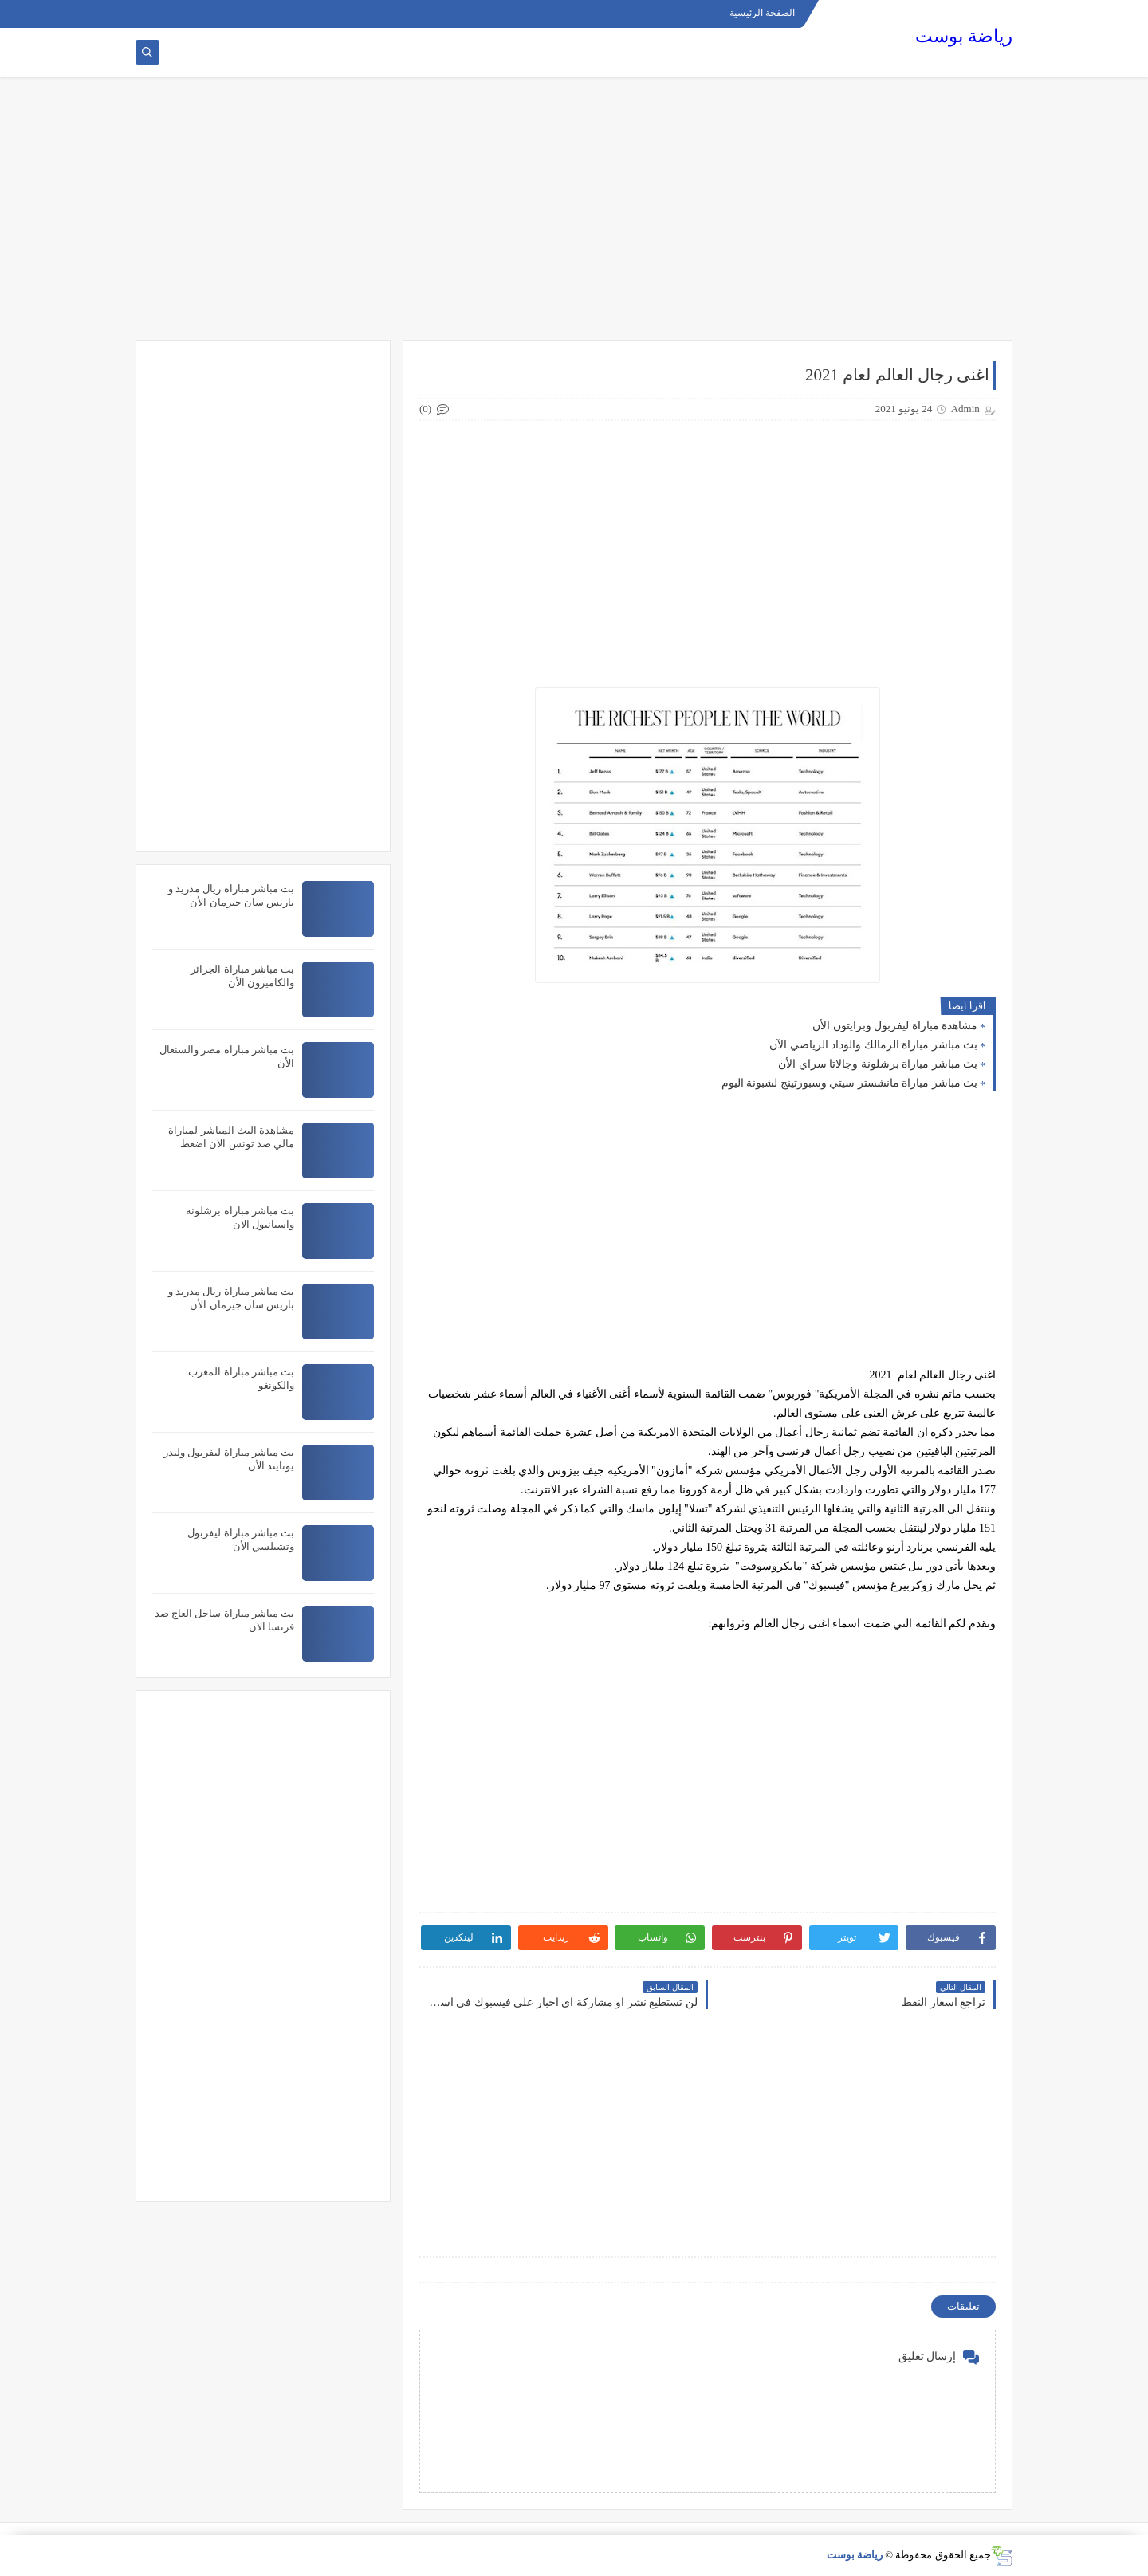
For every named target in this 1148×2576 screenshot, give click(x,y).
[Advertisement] (574, 216)
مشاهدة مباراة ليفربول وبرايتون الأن (894, 1026)
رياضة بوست (963, 36)
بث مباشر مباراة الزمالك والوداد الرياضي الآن (873, 1045)
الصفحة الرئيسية (762, 12)
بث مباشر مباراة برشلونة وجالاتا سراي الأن (877, 1064)
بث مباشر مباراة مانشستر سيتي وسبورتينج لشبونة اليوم (849, 1083)
